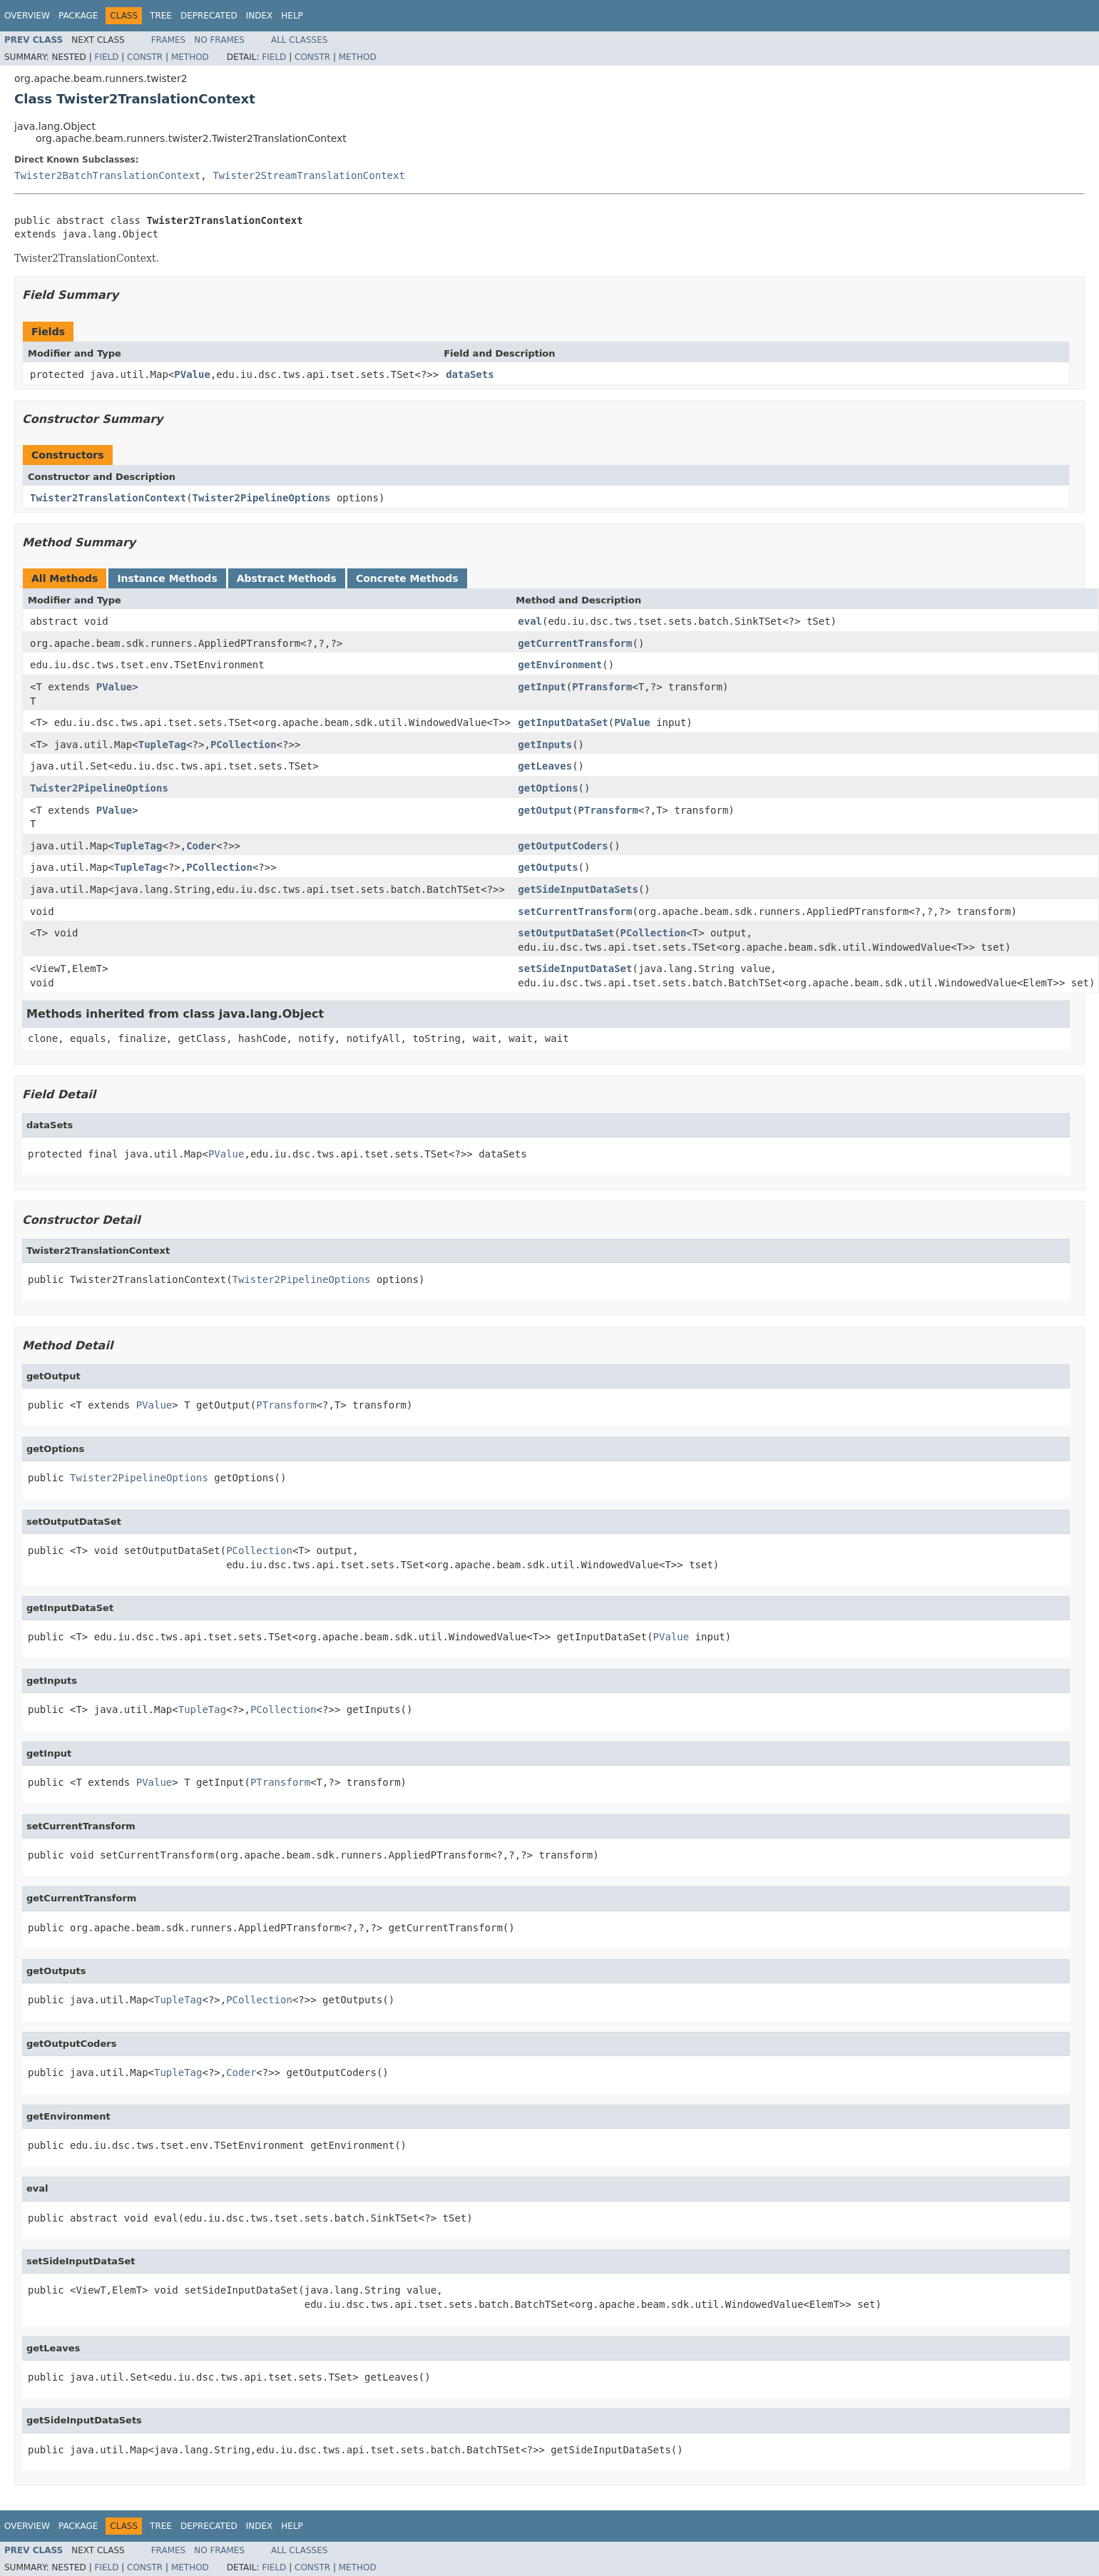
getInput (542, 686)
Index (259, 16)
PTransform (602, 686)
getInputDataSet (563, 722)
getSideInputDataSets (578, 889)
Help (292, 16)
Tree (161, 16)
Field (106, 57)
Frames (168, 40)
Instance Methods (167, 578)
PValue (192, 374)
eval (530, 621)
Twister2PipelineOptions (262, 498)
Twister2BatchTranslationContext (107, 175)
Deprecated (208, 16)
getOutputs (548, 867)
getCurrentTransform (575, 643)
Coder (201, 846)
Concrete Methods (407, 578)
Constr (145, 57)
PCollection (243, 744)
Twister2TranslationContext (108, 498)
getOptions (548, 788)
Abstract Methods (287, 578)
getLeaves (545, 766)
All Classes (299, 40)
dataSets (470, 374)
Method (190, 57)
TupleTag (162, 744)
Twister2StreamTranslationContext (309, 175)
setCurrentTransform (575, 911)
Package (78, 16)
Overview (27, 16)
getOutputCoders (563, 846)
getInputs (545, 744)
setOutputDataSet (566, 933)
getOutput (545, 810)
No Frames (219, 40)
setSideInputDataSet (575, 968)
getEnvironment (560, 664)
